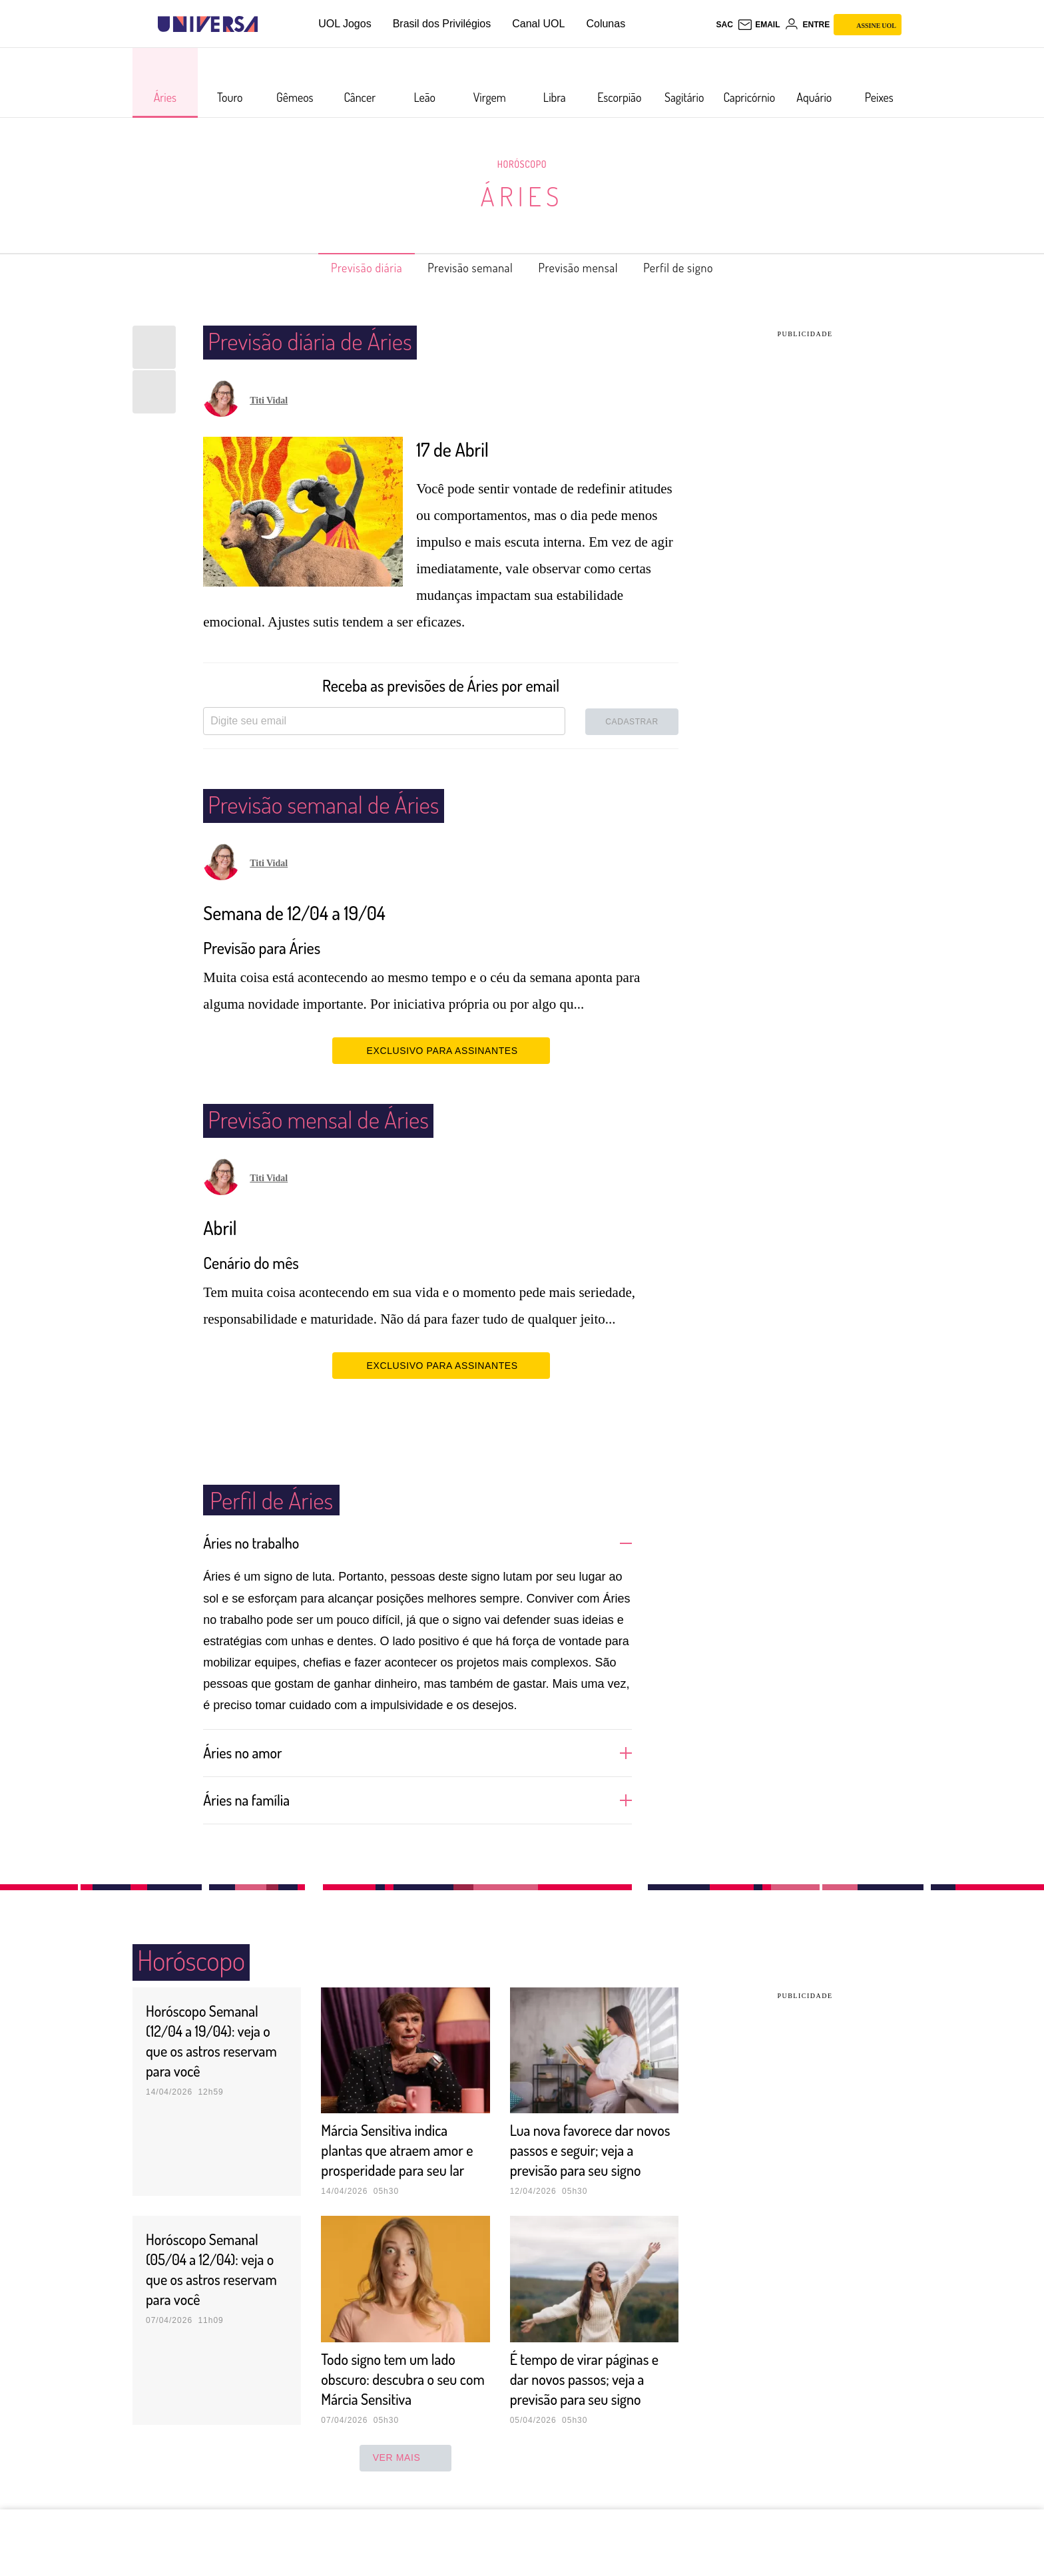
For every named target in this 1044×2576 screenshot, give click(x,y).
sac (724, 24)
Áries (521, 195)
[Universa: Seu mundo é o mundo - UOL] (208, 24)
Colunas (605, 23)
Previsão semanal (464, 267)
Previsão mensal (587, 267)
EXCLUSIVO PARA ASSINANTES (441, 1050)
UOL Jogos (344, 23)
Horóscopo (522, 163)
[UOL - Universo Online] (269, 24)
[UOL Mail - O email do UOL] (758, 25)
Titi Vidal (269, 400)
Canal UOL (538, 23)
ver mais (406, 2477)
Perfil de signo (701, 267)
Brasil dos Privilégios (442, 23)
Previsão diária (345, 267)
